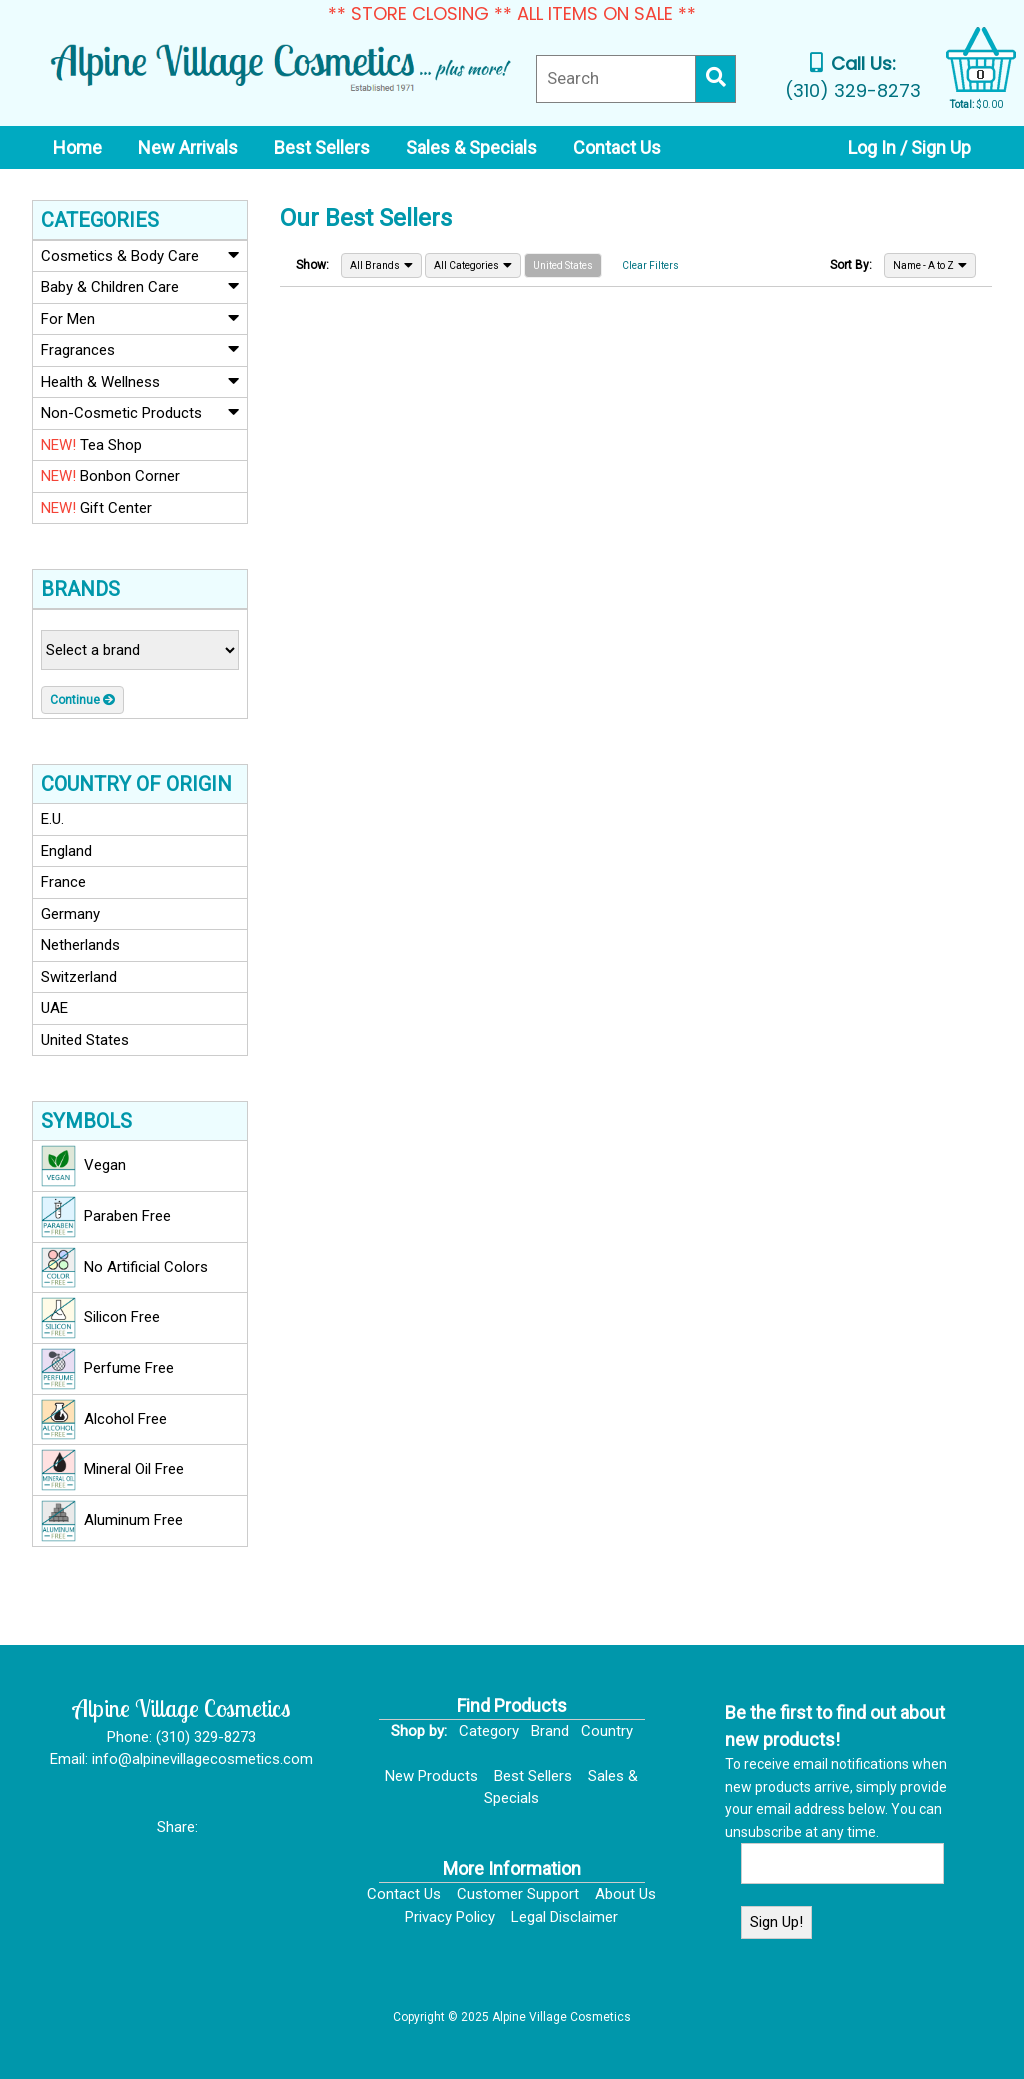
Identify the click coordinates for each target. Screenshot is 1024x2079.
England (66, 851)
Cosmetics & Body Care (140, 255)
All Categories (473, 265)
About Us (625, 1894)
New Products (431, 1776)
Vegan (83, 1166)
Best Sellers (533, 1776)
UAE (54, 1008)
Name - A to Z (930, 265)
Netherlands (80, 945)
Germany (70, 914)
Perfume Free (107, 1369)
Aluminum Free (112, 1521)
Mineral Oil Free (112, 1470)
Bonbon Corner (110, 476)
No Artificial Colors (124, 1268)
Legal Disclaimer (564, 1917)
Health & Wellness (140, 381)
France (63, 882)
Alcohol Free (104, 1420)
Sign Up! (776, 1922)
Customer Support (518, 1894)
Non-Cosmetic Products (140, 412)
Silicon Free (100, 1318)
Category (489, 1731)
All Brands (381, 265)
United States (85, 1040)
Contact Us (404, 1894)
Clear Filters (650, 265)
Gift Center (96, 508)
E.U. (52, 819)
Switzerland (79, 977)
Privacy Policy (450, 1917)
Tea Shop (91, 445)
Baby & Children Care (140, 286)
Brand (550, 1731)
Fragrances (140, 349)
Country (607, 1731)
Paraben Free (106, 1217)
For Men (140, 318)
